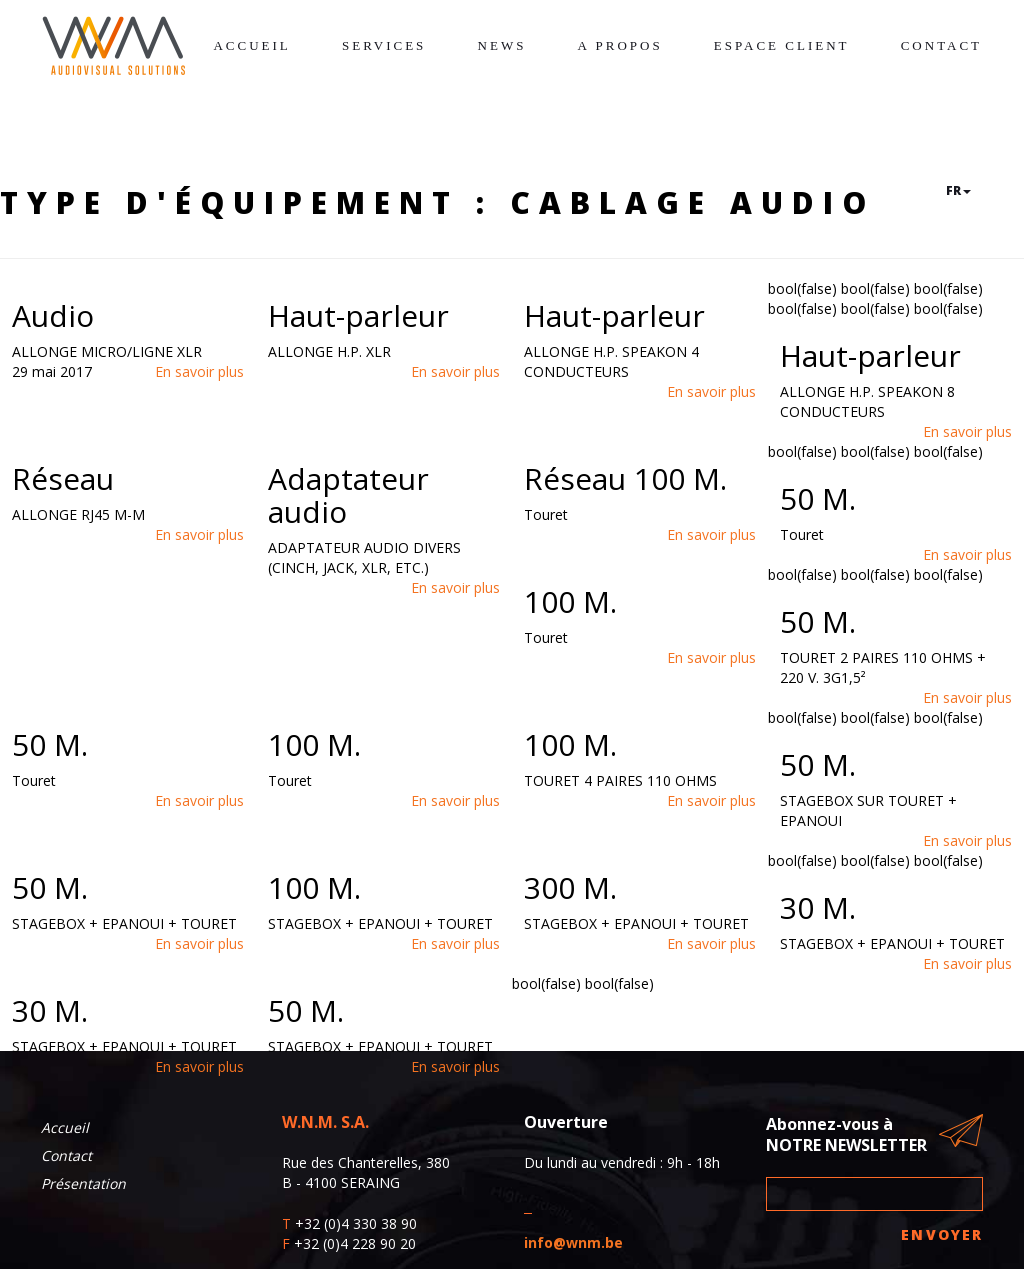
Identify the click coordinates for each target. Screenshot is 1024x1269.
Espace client (782, 45)
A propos (620, 45)
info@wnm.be (573, 1242)
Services (384, 45)
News (502, 45)
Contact (941, 45)
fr (958, 190)
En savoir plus (199, 371)
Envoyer (942, 1234)
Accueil (251, 45)
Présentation (83, 1183)
